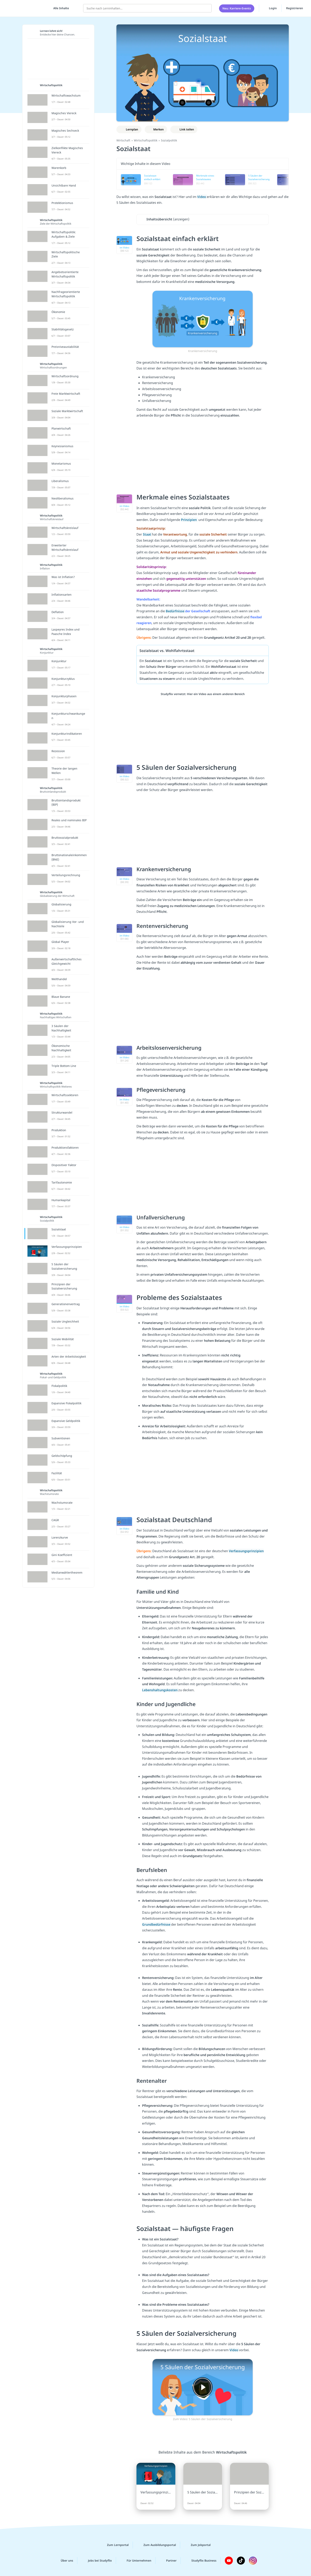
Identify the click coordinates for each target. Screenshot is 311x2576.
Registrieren (294, 8)
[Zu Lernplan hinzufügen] (128, 129)
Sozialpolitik (169, 140)
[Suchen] (206, 8)
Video (202, 197)
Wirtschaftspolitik (145, 140)
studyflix (26, 8)
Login (270, 8)
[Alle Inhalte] (59, 8)
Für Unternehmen (135, 2561)
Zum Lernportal (115, 2545)
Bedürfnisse (175, 611)
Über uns (63, 2561)
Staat (147, 534)
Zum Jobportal (197, 2545)
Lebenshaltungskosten (160, 1690)
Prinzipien (189, 520)
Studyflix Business (200, 2561)
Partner (168, 2561)
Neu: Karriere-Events (236, 8)
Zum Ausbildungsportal (156, 2545)
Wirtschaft (123, 140)
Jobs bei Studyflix (97, 2561)
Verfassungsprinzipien (246, 1551)
